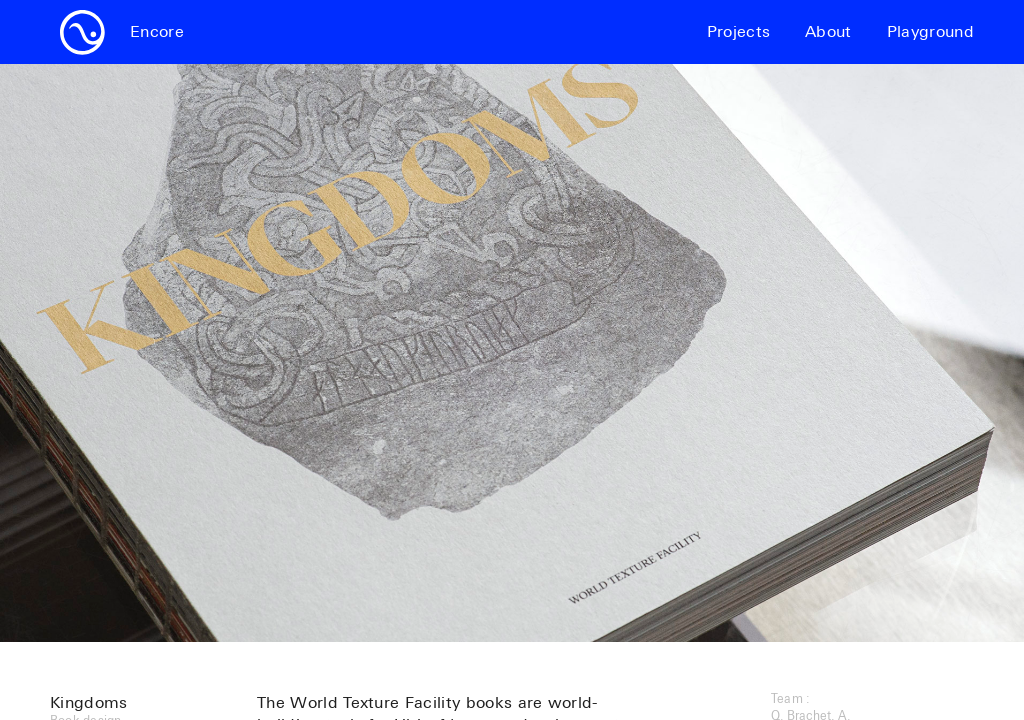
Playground (930, 32)
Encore (157, 32)
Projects (739, 32)
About (828, 32)
